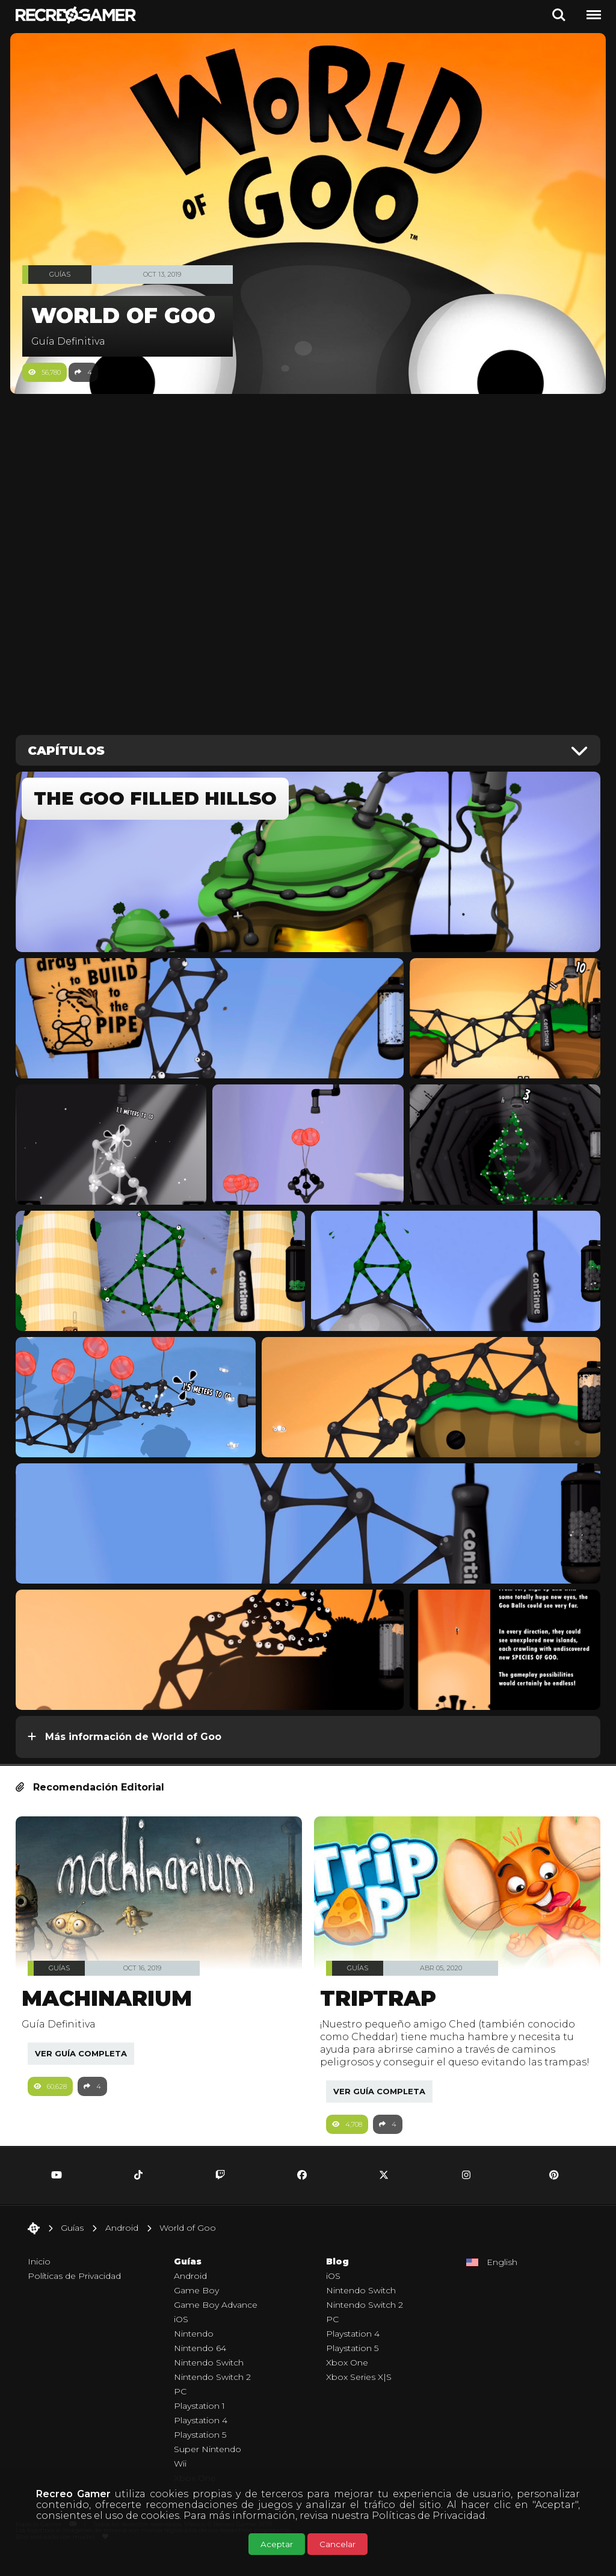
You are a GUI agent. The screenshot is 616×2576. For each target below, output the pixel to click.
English (502, 2280)
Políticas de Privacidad (428, 2515)
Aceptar (276, 2544)
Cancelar (337, 2544)
